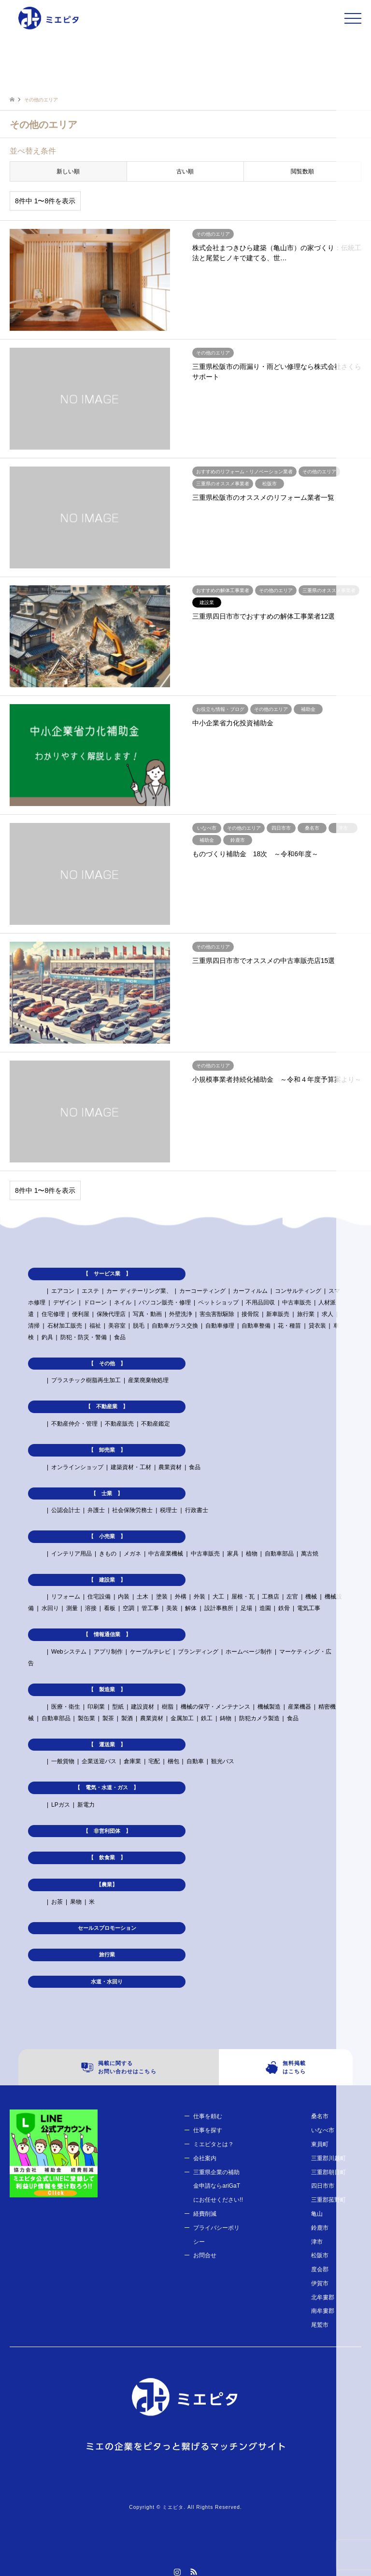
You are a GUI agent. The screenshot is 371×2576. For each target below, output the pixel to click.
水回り (50, 1608)
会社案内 (204, 2158)
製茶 (108, 1718)
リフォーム (65, 1596)
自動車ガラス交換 (175, 1325)
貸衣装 (317, 1325)
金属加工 (182, 1718)
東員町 (319, 2144)
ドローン (95, 1302)
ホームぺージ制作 (249, 1651)
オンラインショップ (77, 1467)
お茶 (57, 1901)
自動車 (195, 1761)
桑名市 (319, 2116)
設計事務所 (218, 1608)
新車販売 (277, 1314)
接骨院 (250, 1314)
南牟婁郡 (322, 2310)
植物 (251, 1553)
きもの (107, 1553)
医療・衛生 (65, 1706)
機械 (311, 1596)
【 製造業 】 (107, 1689)
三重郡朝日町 (328, 2172)
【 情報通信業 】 (107, 1634)
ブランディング (198, 1651)
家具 (233, 1553)
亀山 (317, 2213)
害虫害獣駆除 (217, 1314)
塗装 (162, 1596)
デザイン (64, 1302)
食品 (120, 1337)
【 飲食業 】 (107, 1857)
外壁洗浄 (180, 1314)
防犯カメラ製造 (259, 1718)
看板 (109, 1608)
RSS (193, 2571)
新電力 (86, 1804)
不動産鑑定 (155, 1423)
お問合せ (204, 2255)
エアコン (62, 1291)
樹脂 (167, 1706)
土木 (142, 1596)
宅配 (154, 1761)
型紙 (118, 1706)
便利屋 (80, 1314)
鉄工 (207, 1718)
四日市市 (322, 2185)
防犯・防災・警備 (83, 1337)
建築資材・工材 (131, 1467)
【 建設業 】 (107, 1580)
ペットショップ (218, 1302)
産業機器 (299, 1706)
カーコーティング (202, 1291)
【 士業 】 (107, 1493)
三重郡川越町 (328, 2158)
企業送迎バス (99, 1761)
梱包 (173, 1761)
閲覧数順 (302, 171)
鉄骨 (284, 1608)
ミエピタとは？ (213, 2144)
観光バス (222, 1761)
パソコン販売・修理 (165, 1302)
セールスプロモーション (107, 1928)
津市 (317, 2241)
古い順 (185, 171)
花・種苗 (289, 1325)
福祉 (95, 1325)
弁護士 (96, 1510)
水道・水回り (107, 1981)
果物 (76, 1901)
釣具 (47, 1337)
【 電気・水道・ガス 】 (107, 1787)
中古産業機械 (165, 1553)
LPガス (60, 1804)
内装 (123, 1596)
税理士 (168, 1510)
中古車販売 (296, 1302)
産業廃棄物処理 (148, 1380)
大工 (218, 1596)
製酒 (127, 1718)
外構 (180, 1596)
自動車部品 (279, 1553)
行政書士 (196, 1510)
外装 (199, 1596)
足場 (246, 1608)
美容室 (117, 1325)
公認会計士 (65, 1510)
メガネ (132, 1553)
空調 (128, 1608)
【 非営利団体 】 (107, 1831)
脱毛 (138, 1325)
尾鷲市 (319, 2324)
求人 (327, 1314)
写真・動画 (147, 1314)
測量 (72, 1608)
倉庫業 (132, 1761)
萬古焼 (309, 1553)
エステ (90, 1291)
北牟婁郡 (322, 2297)
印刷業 (96, 1706)
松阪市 (319, 2255)
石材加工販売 (64, 1325)
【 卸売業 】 (107, 1450)
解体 (191, 1608)
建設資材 (142, 1706)
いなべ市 (322, 2130)
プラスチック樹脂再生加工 (86, 1380)
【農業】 (106, 1884)
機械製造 (269, 1706)
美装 (172, 1608)
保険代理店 (111, 1314)
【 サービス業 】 (107, 1273)
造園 (265, 1608)
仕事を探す (207, 2130)
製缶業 (86, 1718)
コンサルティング (298, 1291)
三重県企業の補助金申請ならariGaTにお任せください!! (218, 2186)
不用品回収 (260, 1302)
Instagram (177, 2571)
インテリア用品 (71, 1553)
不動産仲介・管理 (74, 1423)
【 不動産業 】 (107, 1406)
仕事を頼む (207, 2116)
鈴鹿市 (319, 2227)
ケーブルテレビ (150, 1651)
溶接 (91, 1608)
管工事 (150, 1608)
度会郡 (319, 2269)
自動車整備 (256, 1325)
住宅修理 (53, 1314)
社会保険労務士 (132, 1510)
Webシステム (68, 1651)
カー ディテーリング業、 (138, 1291)
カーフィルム (250, 1291)
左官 (292, 1596)
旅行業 (305, 1314)
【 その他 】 (107, 1363)
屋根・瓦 (243, 1596)
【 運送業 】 (107, 1744)
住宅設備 (99, 1596)
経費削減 (204, 2213)
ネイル (122, 1302)
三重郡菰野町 (328, 2199)
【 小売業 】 (107, 1536)
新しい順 (68, 171)
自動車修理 (219, 1325)
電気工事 (308, 1608)
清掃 (34, 1325)
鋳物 (225, 1718)
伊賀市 (319, 2283)
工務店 (270, 1596)
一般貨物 (62, 1761)
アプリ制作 (108, 1651)
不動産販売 (119, 1423)
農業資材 (170, 1467)
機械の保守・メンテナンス (215, 1706)
